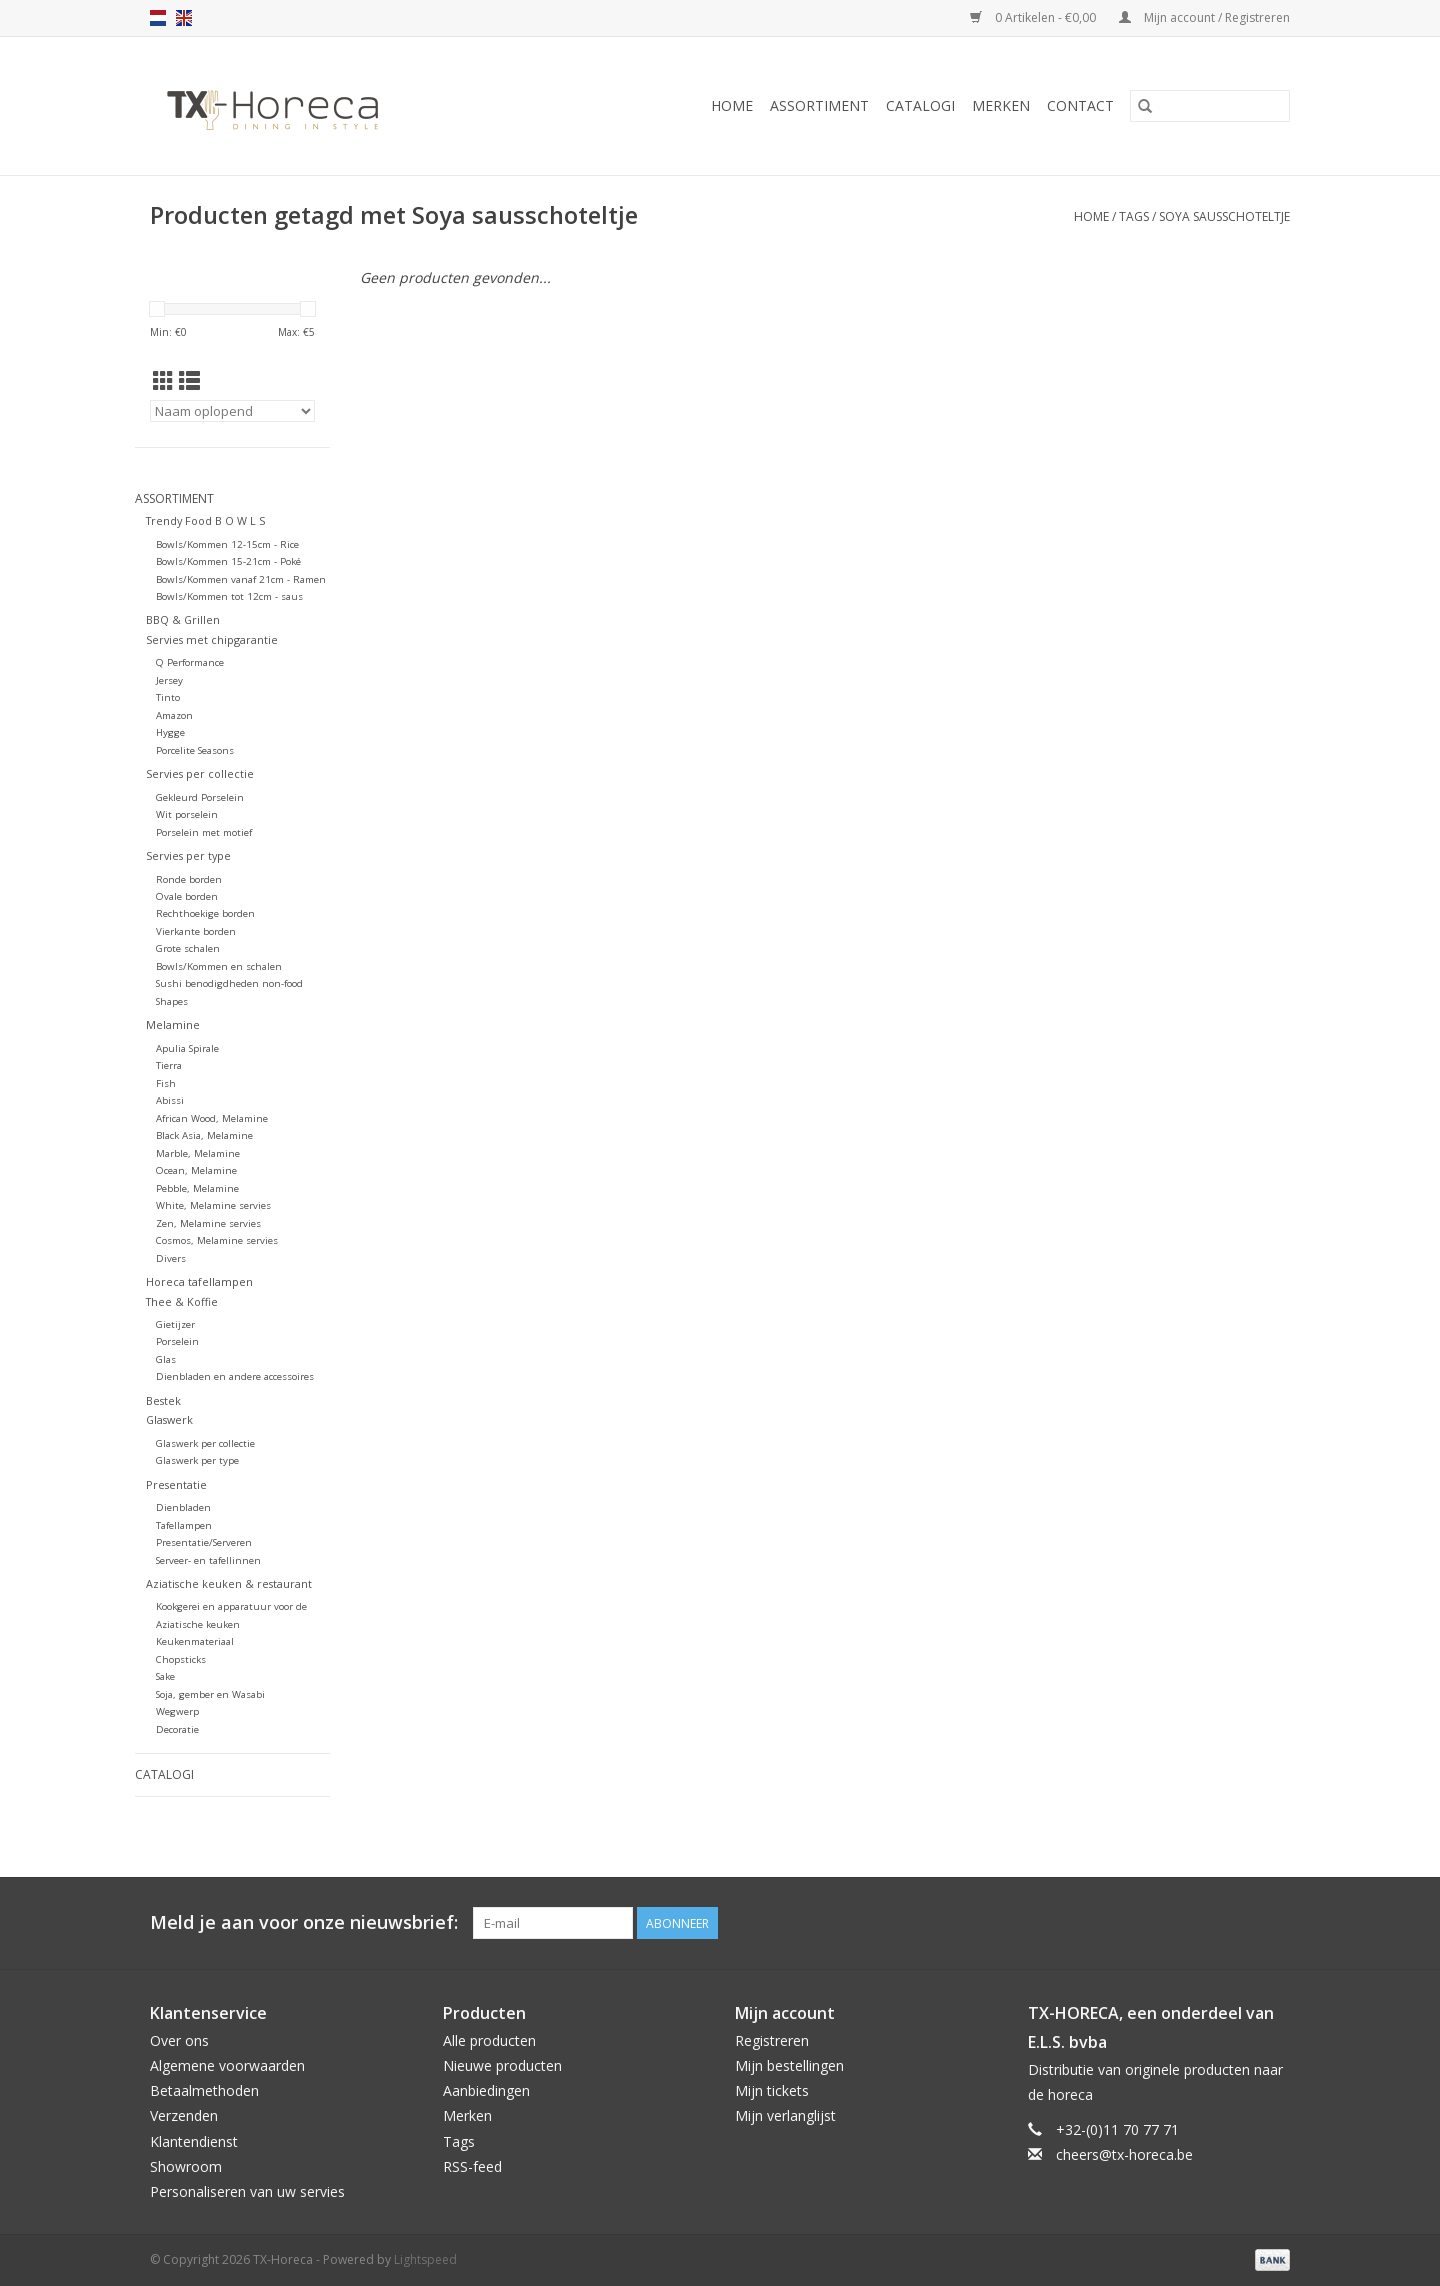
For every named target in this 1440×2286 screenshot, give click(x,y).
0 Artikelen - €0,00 (1034, 17)
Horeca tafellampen (199, 1281)
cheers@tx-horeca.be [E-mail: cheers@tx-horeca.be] (1124, 2154)
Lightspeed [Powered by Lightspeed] (425, 2259)
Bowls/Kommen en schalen (219, 966)
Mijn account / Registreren (1204, 17)
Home (732, 105)
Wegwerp (177, 1711)
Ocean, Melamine (196, 1170)
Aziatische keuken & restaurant (229, 1583)
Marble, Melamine (198, 1153)
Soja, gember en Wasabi (210, 1694)
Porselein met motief (204, 832)
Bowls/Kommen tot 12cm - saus (229, 596)
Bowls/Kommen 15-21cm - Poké (228, 561)
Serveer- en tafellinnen (208, 1560)
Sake (165, 1676)
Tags (1134, 216)
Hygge (170, 732)
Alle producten (489, 2040)
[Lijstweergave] (189, 381)
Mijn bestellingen (789, 2065)
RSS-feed (472, 2166)
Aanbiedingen (486, 2090)
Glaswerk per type (197, 1460)
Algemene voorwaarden (227, 2065)
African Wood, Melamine (212, 1118)
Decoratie (177, 1729)
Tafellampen (184, 1525)
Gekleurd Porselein (200, 797)
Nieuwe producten (502, 2065)
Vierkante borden (196, 931)
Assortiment (819, 105)
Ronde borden (189, 879)
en (184, 18)
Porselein (177, 1341)
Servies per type (188, 855)
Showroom (186, 2166)
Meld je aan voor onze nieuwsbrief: (304, 1922)
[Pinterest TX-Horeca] (1238, 1923)
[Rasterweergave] (163, 381)
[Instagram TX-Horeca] (1274, 1923)
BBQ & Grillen (183, 619)
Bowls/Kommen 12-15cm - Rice (227, 544)
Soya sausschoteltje (1224, 216)
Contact (1080, 105)
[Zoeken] (1210, 106)
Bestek (163, 1400)
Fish (166, 1083)
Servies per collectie (200, 773)
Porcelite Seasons (195, 750)
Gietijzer (175, 1324)
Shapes (172, 1001)
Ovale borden (187, 896)
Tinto (168, 697)
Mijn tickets (772, 2090)
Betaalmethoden (204, 2090)
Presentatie (176, 1484)
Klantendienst (194, 2141)
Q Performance (190, 662)
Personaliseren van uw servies (247, 2191)
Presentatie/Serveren (204, 1542)
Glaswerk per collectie (205, 1443)
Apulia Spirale (187, 1048)
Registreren (772, 2040)
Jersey (169, 680)
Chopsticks (181, 1659)
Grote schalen (188, 948)
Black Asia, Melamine (204, 1135)
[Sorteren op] (232, 411)
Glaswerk (169, 1419)
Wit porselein (187, 814)
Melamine (173, 1024)
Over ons (179, 2040)
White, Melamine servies (213, 1205)
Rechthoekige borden (205, 913)
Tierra (169, 1065)
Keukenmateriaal (195, 1641)
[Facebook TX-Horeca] (1202, 1923)
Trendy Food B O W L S (205, 520)
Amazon (174, 715)
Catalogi (920, 105)
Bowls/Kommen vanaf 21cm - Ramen (241, 579)
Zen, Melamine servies (208, 1223)
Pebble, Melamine (197, 1188)
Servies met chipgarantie (212, 639)
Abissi (170, 1100)
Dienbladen (183, 1507)
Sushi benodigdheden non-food (229, 983)
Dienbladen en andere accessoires (235, 1376)
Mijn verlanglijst (785, 2115)
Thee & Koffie (182, 1301)
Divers (171, 1258)
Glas (166, 1359)
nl (158, 18)
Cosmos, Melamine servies (217, 1240)
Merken (1001, 105)
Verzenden (184, 2115)
